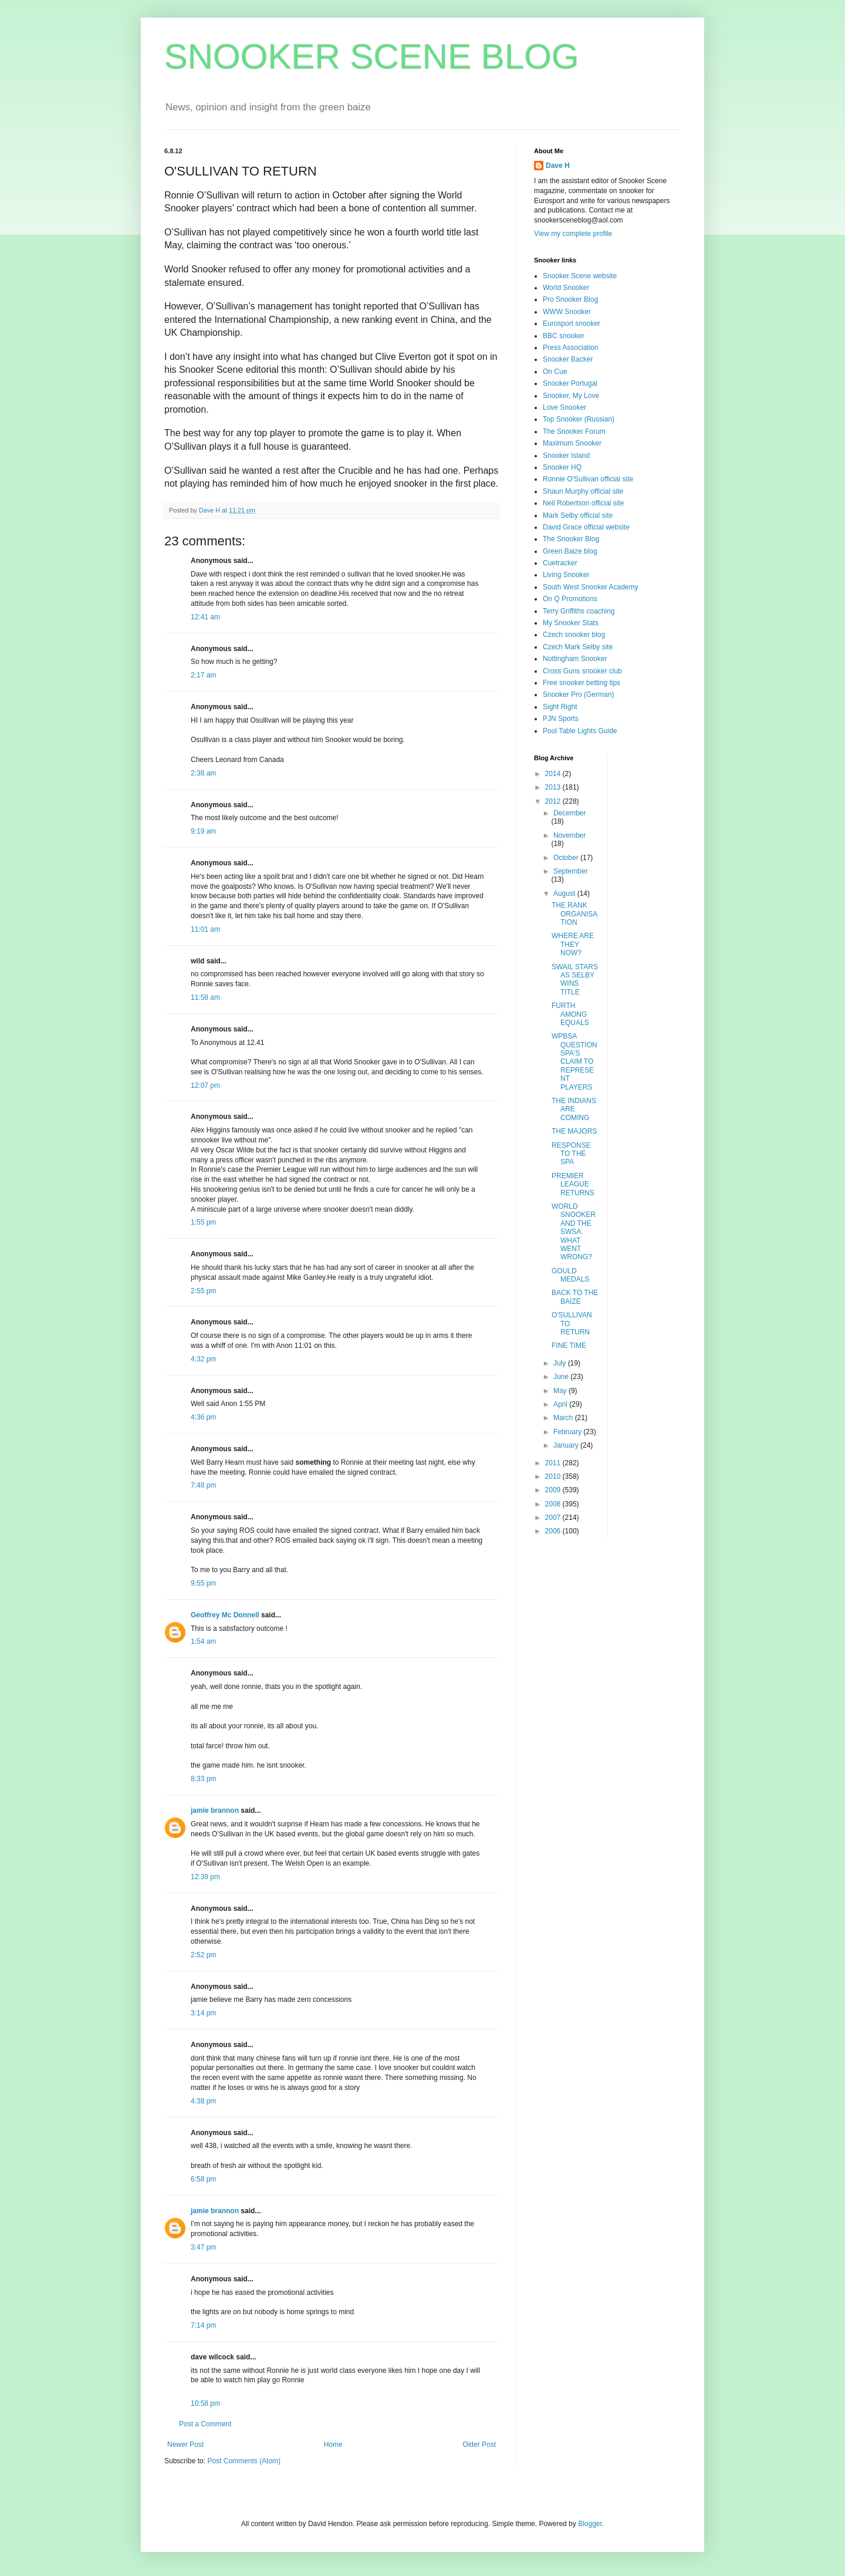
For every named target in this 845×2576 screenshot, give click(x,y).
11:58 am (205, 997)
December (569, 813)
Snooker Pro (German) (578, 694)
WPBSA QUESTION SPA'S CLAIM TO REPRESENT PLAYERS (574, 1061)
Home (333, 2444)
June (561, 1377)
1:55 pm (203, 1222)
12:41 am (205, 617)
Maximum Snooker (572, 443)
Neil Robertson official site (583, 503)
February (568, 1432)
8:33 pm (203, 1779)
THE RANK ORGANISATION (574, 913)
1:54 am (203, 1641)
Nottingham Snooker (575, 659)
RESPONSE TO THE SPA (571, 1153)
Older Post (479, 2444)
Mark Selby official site (578, 515)
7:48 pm (203, 1485)
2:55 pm (203, 1291)
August (565, 893)
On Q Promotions (570, 599)
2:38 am (203, 773)
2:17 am (203, 675)
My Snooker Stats (571, 623)
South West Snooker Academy (590, 587)
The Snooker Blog (571, 539)
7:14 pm (203, 2325)
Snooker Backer (568, 359)
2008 (554, 1504)
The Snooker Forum (574, 431)
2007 (554, 1517)
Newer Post (185, 2444)
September (570, 871)
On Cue (555, 371)
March (564, 1418)
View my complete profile (573, 234)
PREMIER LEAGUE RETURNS (573, 1184)
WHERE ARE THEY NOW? (573, 944)
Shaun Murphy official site (583, 491)
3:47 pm (203, 2247)
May (561, 1391)
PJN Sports (561, 718)
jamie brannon (215, 1810)
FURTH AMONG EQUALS (570, 1014)
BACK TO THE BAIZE (575, 1297)
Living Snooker (566, 575)
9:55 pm (203, 1583)
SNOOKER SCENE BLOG (371, 56)
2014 (554, 774)
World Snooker (566, 288)
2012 (554, 801)
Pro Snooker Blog (570, 299)
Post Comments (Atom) (243, 2461)
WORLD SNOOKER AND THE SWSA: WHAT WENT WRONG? (574, 1231)
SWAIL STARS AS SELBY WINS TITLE (575, 979)
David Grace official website (586, 527)
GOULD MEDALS (570, 1275)
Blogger (590, 2524)
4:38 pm (203, 2101)
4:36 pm (203, 1417)
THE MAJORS (574, 1131)
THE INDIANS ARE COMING (574, 1109)
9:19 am (203, 831)
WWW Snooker (567, 312)
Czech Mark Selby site (578, 647)
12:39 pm (205, 1877)
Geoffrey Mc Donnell (225, 1615)
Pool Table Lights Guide (580, 731)
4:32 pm (203, 1359)
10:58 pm (205, 2403)
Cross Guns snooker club (582, 671)
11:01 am (205, 929)
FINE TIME (569, 1345)
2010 (554, 1476)
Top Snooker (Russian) (578, 419)
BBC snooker (563, 336)
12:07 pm (205, 1085)
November (569, 835)
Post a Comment (205, 2424)
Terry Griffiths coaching (579, 611)
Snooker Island (566, 455)
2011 (554, 1463)
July (560, 1363)
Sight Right (560, 707)
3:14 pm (203, 2013)
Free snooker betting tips (581, 683)
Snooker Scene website (580, 276)
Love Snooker (564, 407)
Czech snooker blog (574, 634)
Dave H (558, 165)
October (566, 858)
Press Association (571, 347)
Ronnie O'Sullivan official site (588, 479)
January (566, 1445)
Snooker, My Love (571, 396)
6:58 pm (203, 2179)
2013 (554, 787)
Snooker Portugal (570, 383)
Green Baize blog (570, 551)
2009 (554, 1490)
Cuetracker (560, 563)
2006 (554, 1531)
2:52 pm (203, 1955)
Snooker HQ (562, 467)
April (561, 1404)
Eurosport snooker (571, 323)
